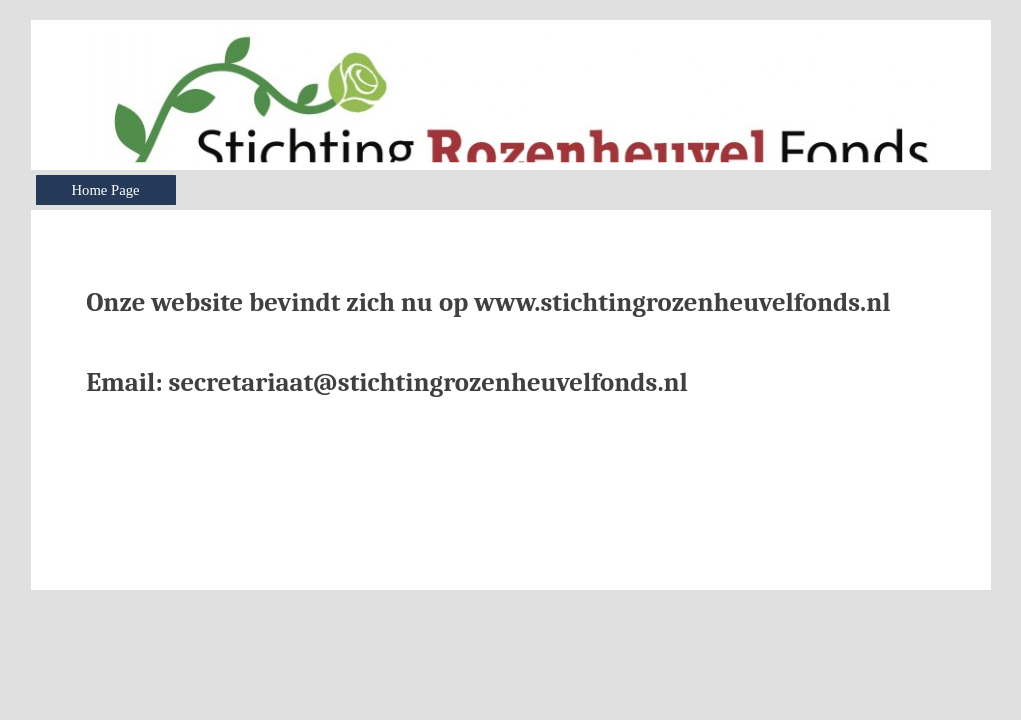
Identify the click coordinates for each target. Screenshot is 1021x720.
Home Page (106, 190)
